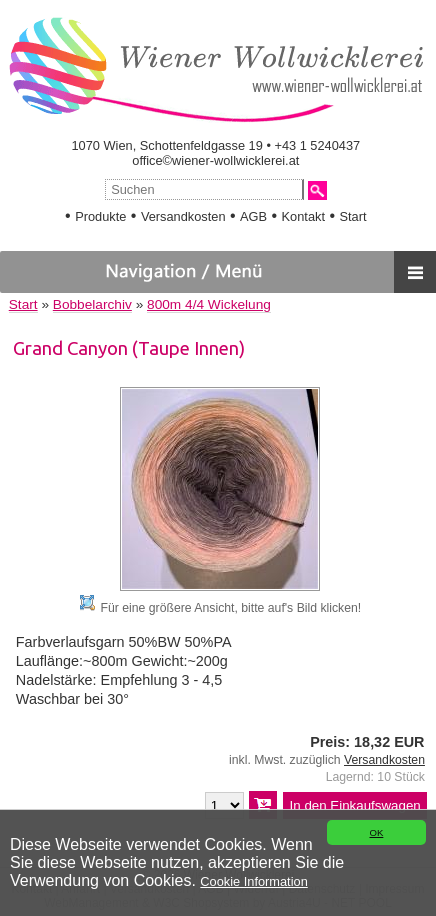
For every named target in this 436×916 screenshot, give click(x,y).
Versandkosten (183, 216)
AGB (253, 216)
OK (376, 832)
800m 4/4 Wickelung (209, 304)
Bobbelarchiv (92, 304)
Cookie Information (253, 881)
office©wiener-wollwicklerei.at (215, 160)
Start (352, 216)
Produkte (100, 216)
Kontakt (303, 216)
